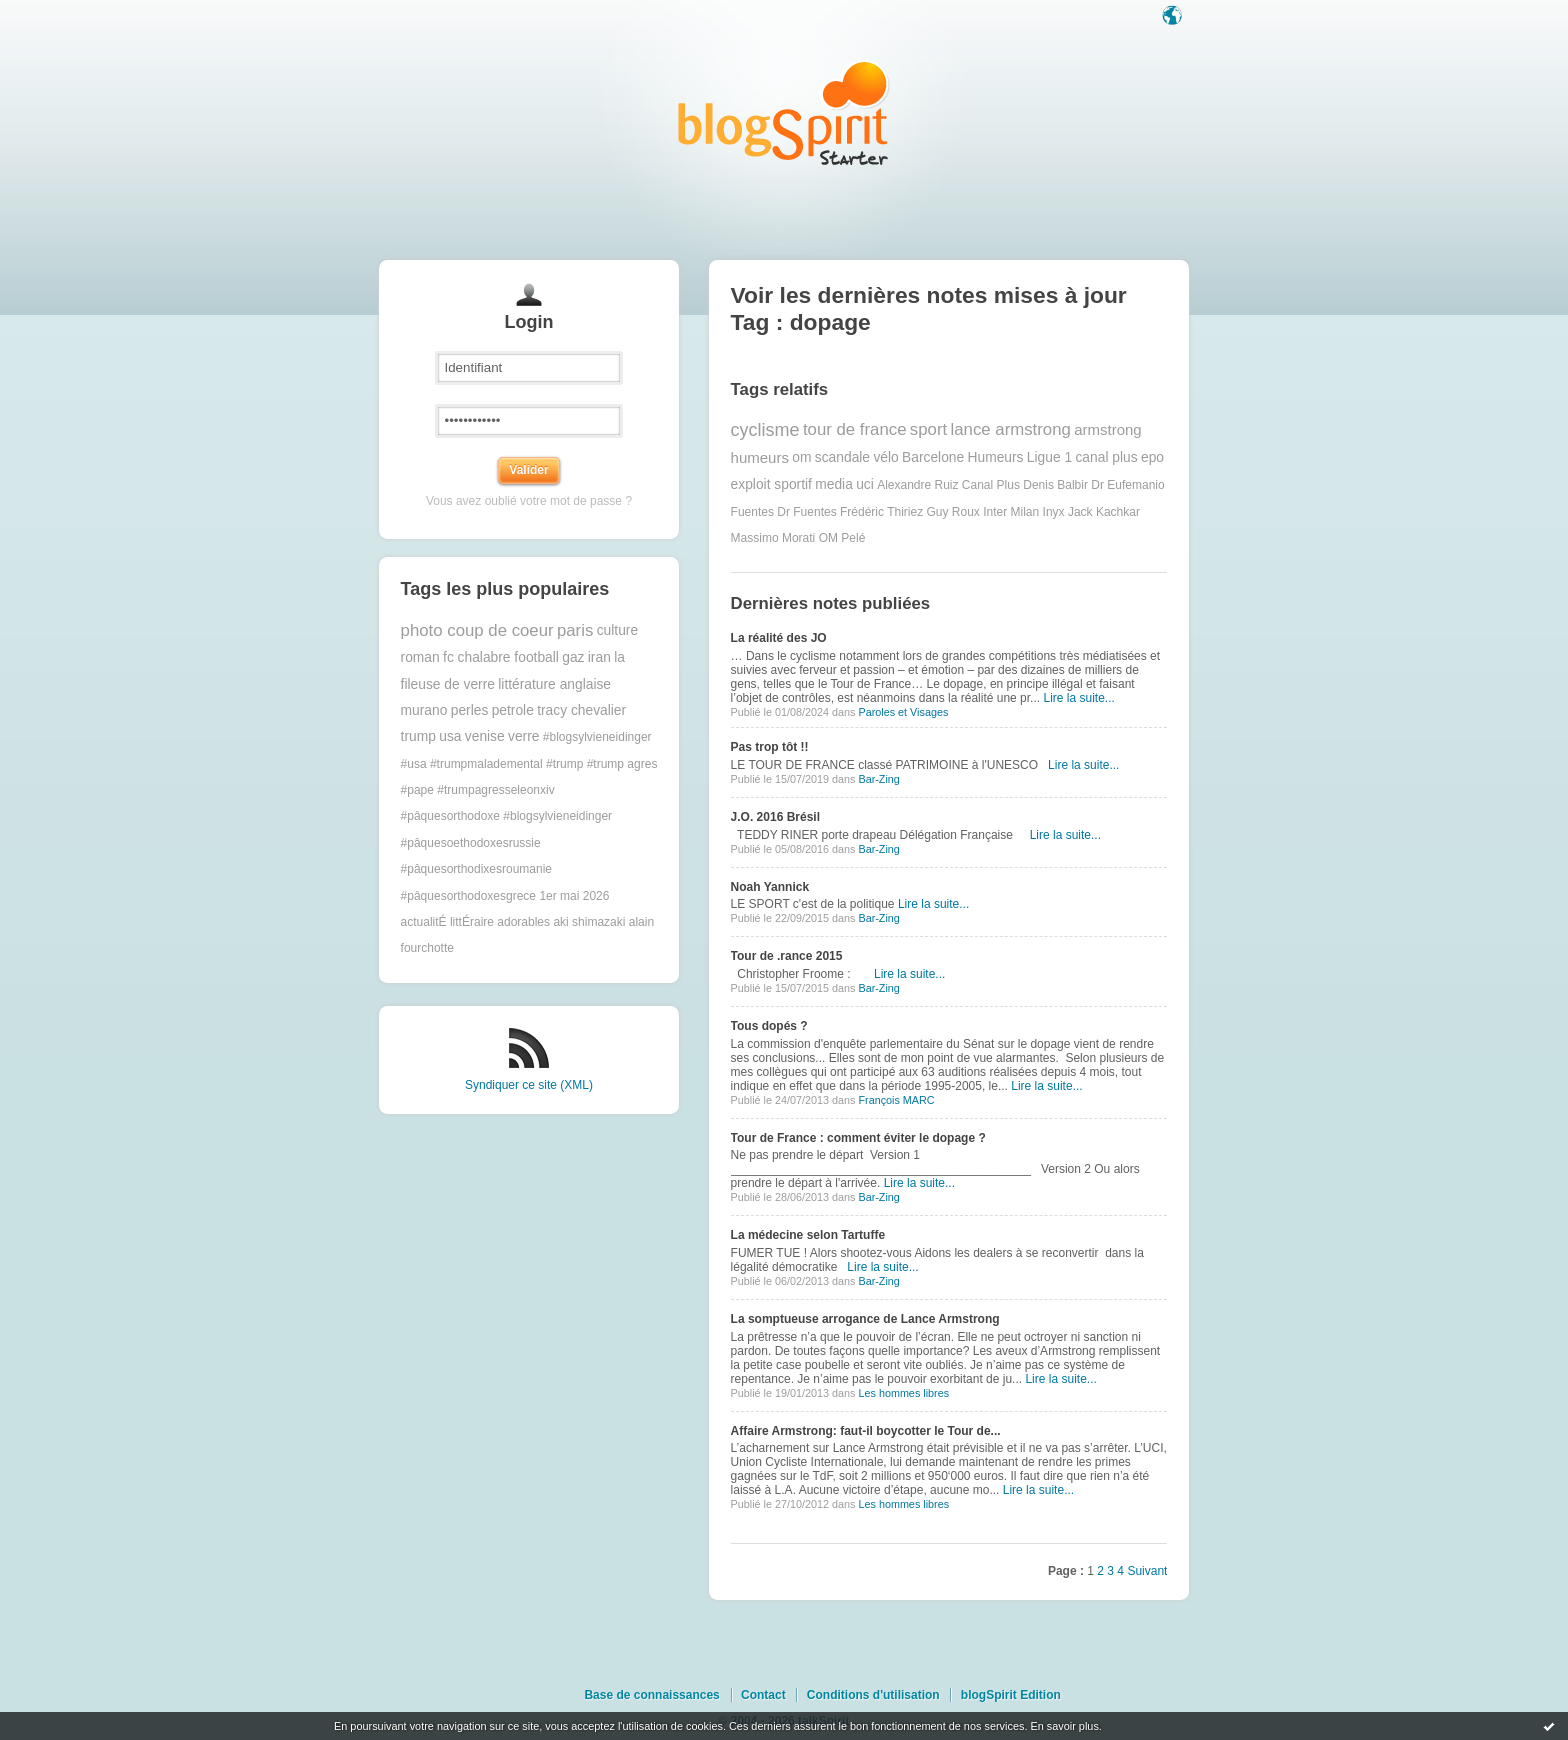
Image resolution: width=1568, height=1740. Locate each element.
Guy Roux (952, 512)
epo (1152, 457)
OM (828, 538)
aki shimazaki (589, 922)
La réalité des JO (779, 638)
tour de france (855, 429)
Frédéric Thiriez (881, 512)
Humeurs (996, 457)
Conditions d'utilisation (873, 1695)
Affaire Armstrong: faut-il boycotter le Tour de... (866, 1431)
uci (865, 484)
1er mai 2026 (574, 896)
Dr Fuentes (806, 512)
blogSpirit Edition (1011, 1695)
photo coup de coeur (477, 630)
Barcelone (933, 457)
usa (450, 736)
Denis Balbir (1055, 485)
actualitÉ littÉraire (447, 922)
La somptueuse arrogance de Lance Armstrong (865, 1319)
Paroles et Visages (903, 712)
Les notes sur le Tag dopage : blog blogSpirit (784, 112)
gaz (573, 657)
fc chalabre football (501, 657)
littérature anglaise (554, 684)
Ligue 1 (1049, 457)
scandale (842, 457)
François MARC (896, 1100)
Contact (763, 1695)
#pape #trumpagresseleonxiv (478, 790)
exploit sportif (771, 484)
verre (523, 736)
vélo (885, 457)
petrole (513, 710)
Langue (1174, 17)
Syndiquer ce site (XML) (529, 1085)
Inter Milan (1011, 512)
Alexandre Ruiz (917, 485)
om (801, 457)
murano (424, 710)
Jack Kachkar (1104, 512)
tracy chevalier (581, 710)
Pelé (853, 538)
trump (418, 736)
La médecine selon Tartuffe (808, 1235)
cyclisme (765, 430)
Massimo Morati (773, 538)
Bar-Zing (878, 779)
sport (928, 429)
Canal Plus (991, 485)
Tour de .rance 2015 (787, 956)
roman (420, 657)
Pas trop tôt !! (770, 747)
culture (617, 630)
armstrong (1108, 429)
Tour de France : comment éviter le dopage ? (858, 1138)
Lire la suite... (1078, 698)
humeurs (760, 457)
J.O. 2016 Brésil (775, 817)
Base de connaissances (651, 1695)
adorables (523, 922)
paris (575, 630)
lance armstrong (1011, 429)
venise (485, 736)
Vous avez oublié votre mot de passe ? (529, 501)
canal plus (1106, 457)
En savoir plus (1064, 1726)
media (834, 484)
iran (599, 657)
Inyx (1054, 512)
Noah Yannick (770, 887)
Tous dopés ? (769, 1026)
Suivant (1147, 1571)
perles (470, 710)
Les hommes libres (903, 1393)
